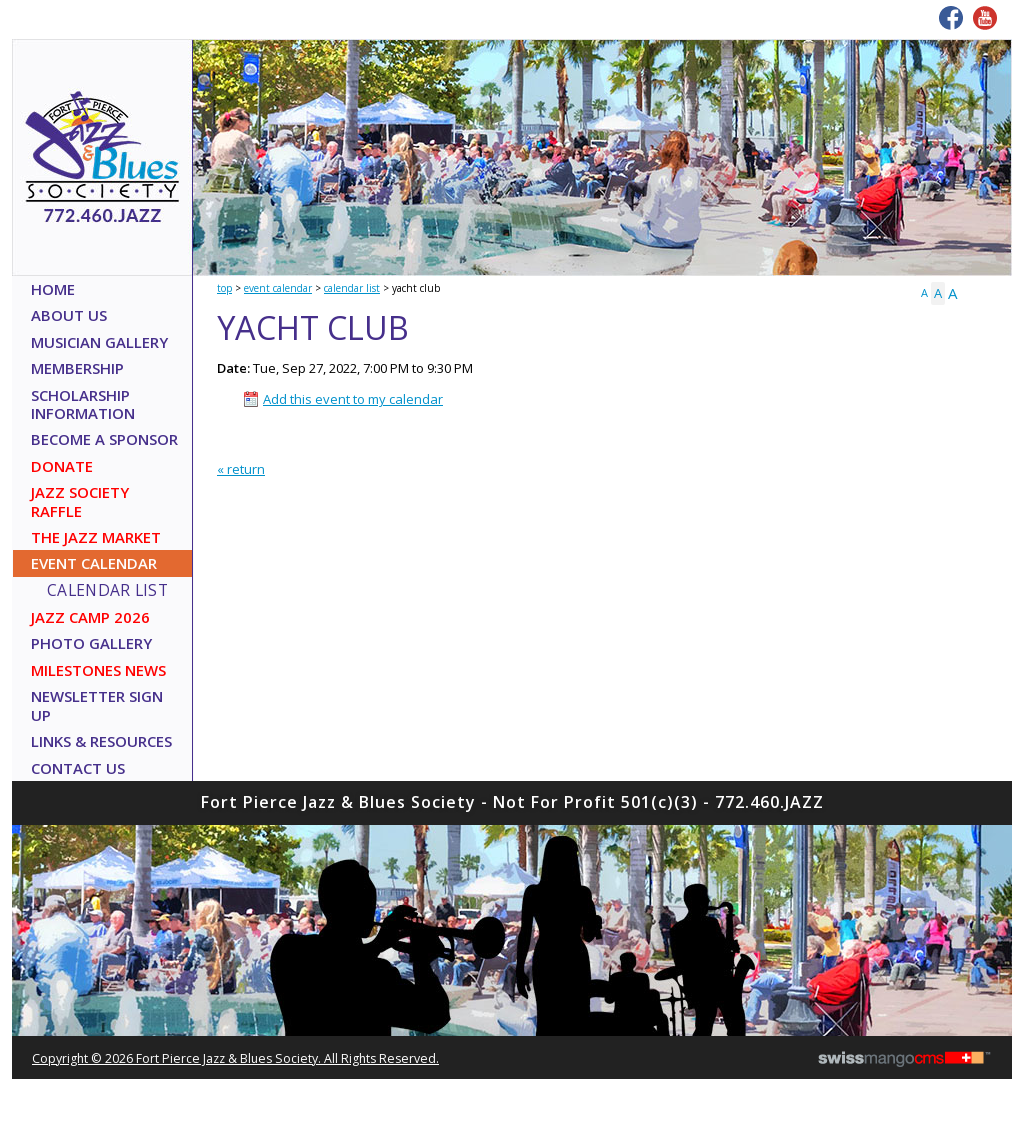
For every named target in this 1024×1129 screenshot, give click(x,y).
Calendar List (352, 288)
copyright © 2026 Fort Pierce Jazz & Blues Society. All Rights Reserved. (235, 1058)
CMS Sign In (23, 805)
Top (224, 288)
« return (241, 469)
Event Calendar (278, 288)
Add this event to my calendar (353, 399)
